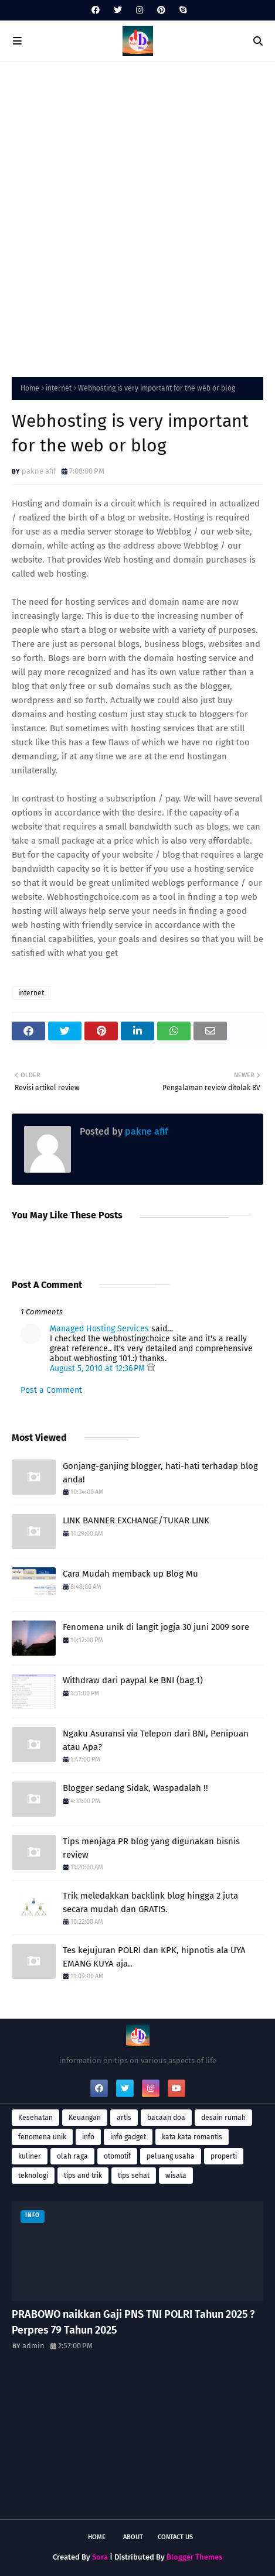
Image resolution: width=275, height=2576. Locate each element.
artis (124, 2117)
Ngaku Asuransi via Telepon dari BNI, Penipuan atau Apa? (156, 1740)
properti (224, 2156)
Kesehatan (35, 2117)
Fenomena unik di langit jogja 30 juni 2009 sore (156, 1627)
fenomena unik (42, 2137)
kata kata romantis (192, 2137)
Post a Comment (51, 1390)
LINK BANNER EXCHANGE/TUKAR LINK (136, 1520)
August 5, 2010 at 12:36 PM (98, 1368)
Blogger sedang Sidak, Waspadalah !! (135, 1788)
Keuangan (85, 2117)
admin (33, 2345)
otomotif (117, 2156)
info (88, 2137)
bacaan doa (166, 2117)
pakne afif (39, 471)
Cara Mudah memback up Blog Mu (130, 1573)
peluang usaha (171, 2156)
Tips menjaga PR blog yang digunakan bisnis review (151, 1848)
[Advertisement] (137, 216)
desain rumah (223, 2117)
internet (59, 388)
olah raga (72, 2156)
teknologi (33, 2175)
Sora (100, 2557)
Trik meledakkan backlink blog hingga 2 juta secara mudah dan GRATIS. (150, 1902)
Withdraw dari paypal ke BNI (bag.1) (133, 1680)
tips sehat (134, 2175)
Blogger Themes (194, 2557)
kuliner (29, 2156)
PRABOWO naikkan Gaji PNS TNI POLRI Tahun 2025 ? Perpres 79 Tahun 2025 (133, 2322)
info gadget (128, 2137)
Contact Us (175, 2537)
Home (30, 388)
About (133, 2537)
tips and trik (83, 2175)
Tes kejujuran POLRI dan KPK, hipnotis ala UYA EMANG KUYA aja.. (154, 1957)
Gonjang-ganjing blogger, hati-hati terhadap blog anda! (160, 1473)
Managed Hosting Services (99, 1329)
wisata (175, 2175)
